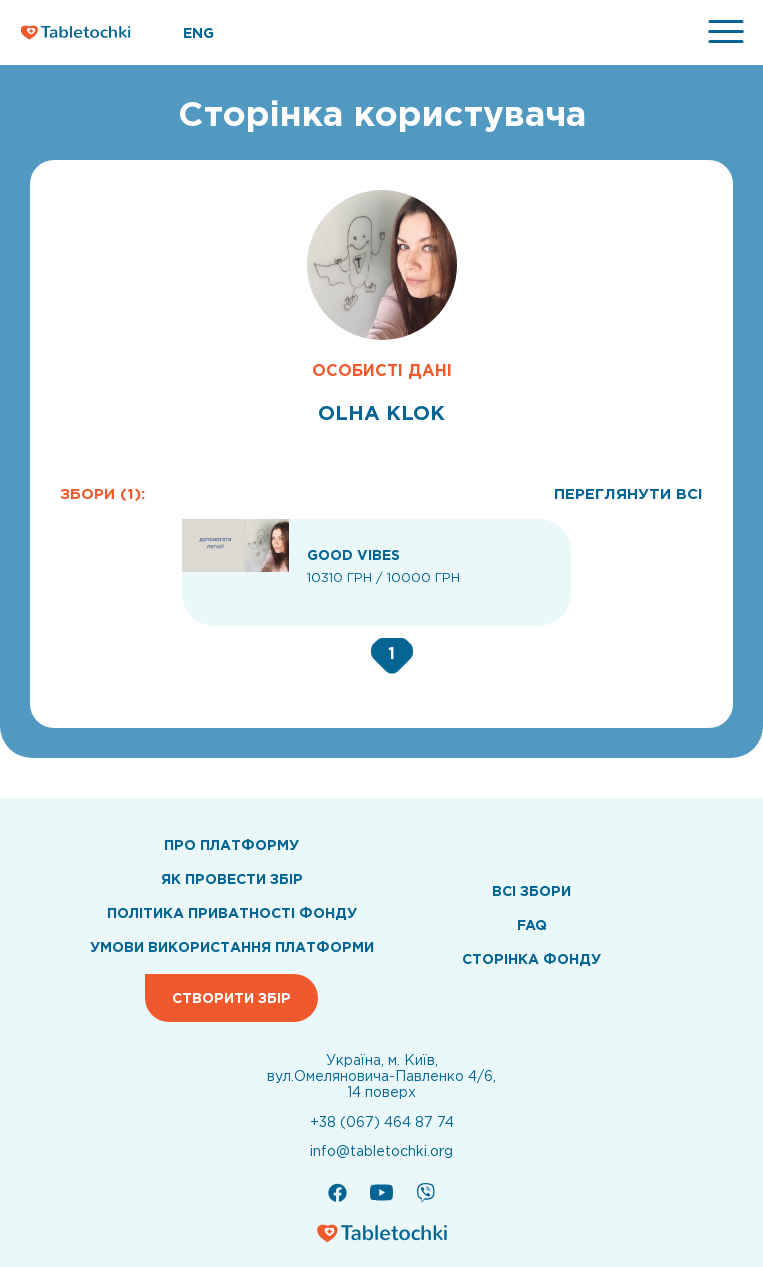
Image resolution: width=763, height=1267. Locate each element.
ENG (198, 33)
